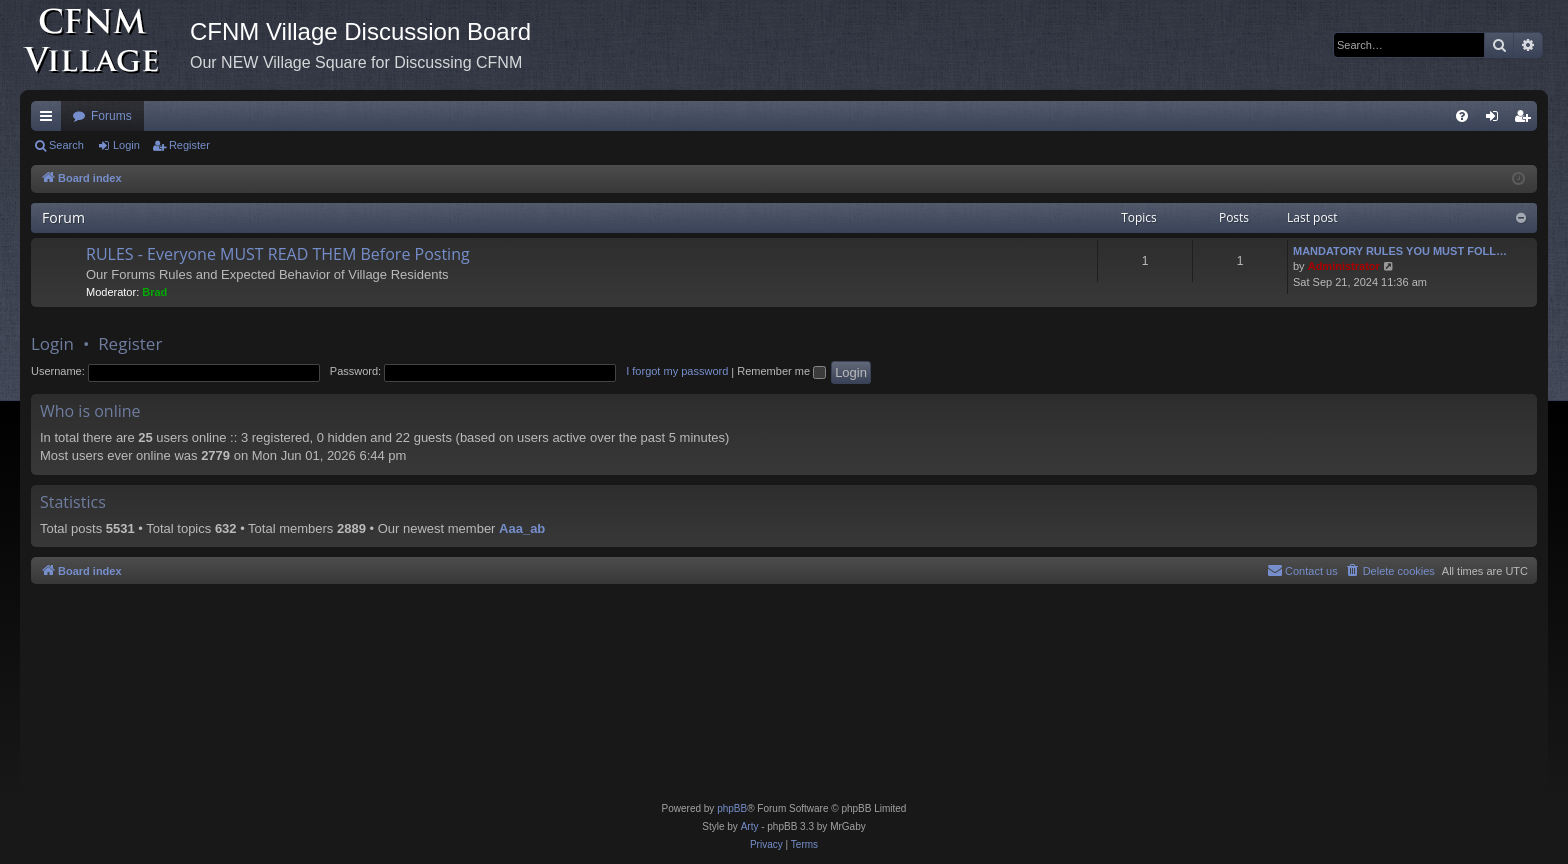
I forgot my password (677, 371)
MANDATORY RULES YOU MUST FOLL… (1400, 251)
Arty (750, 826)
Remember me (781, 371)
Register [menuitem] (1526, 120)
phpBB (732, 808)
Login (126, 145)
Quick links (50, 120)
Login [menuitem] (1496, 120)
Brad (154, 292)
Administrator (1344, 266)
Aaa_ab (522, 528)
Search (66, 145)
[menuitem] (1462, 116)
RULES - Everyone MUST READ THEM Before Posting (278, 254)
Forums (111, 116)
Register (189, 145)
